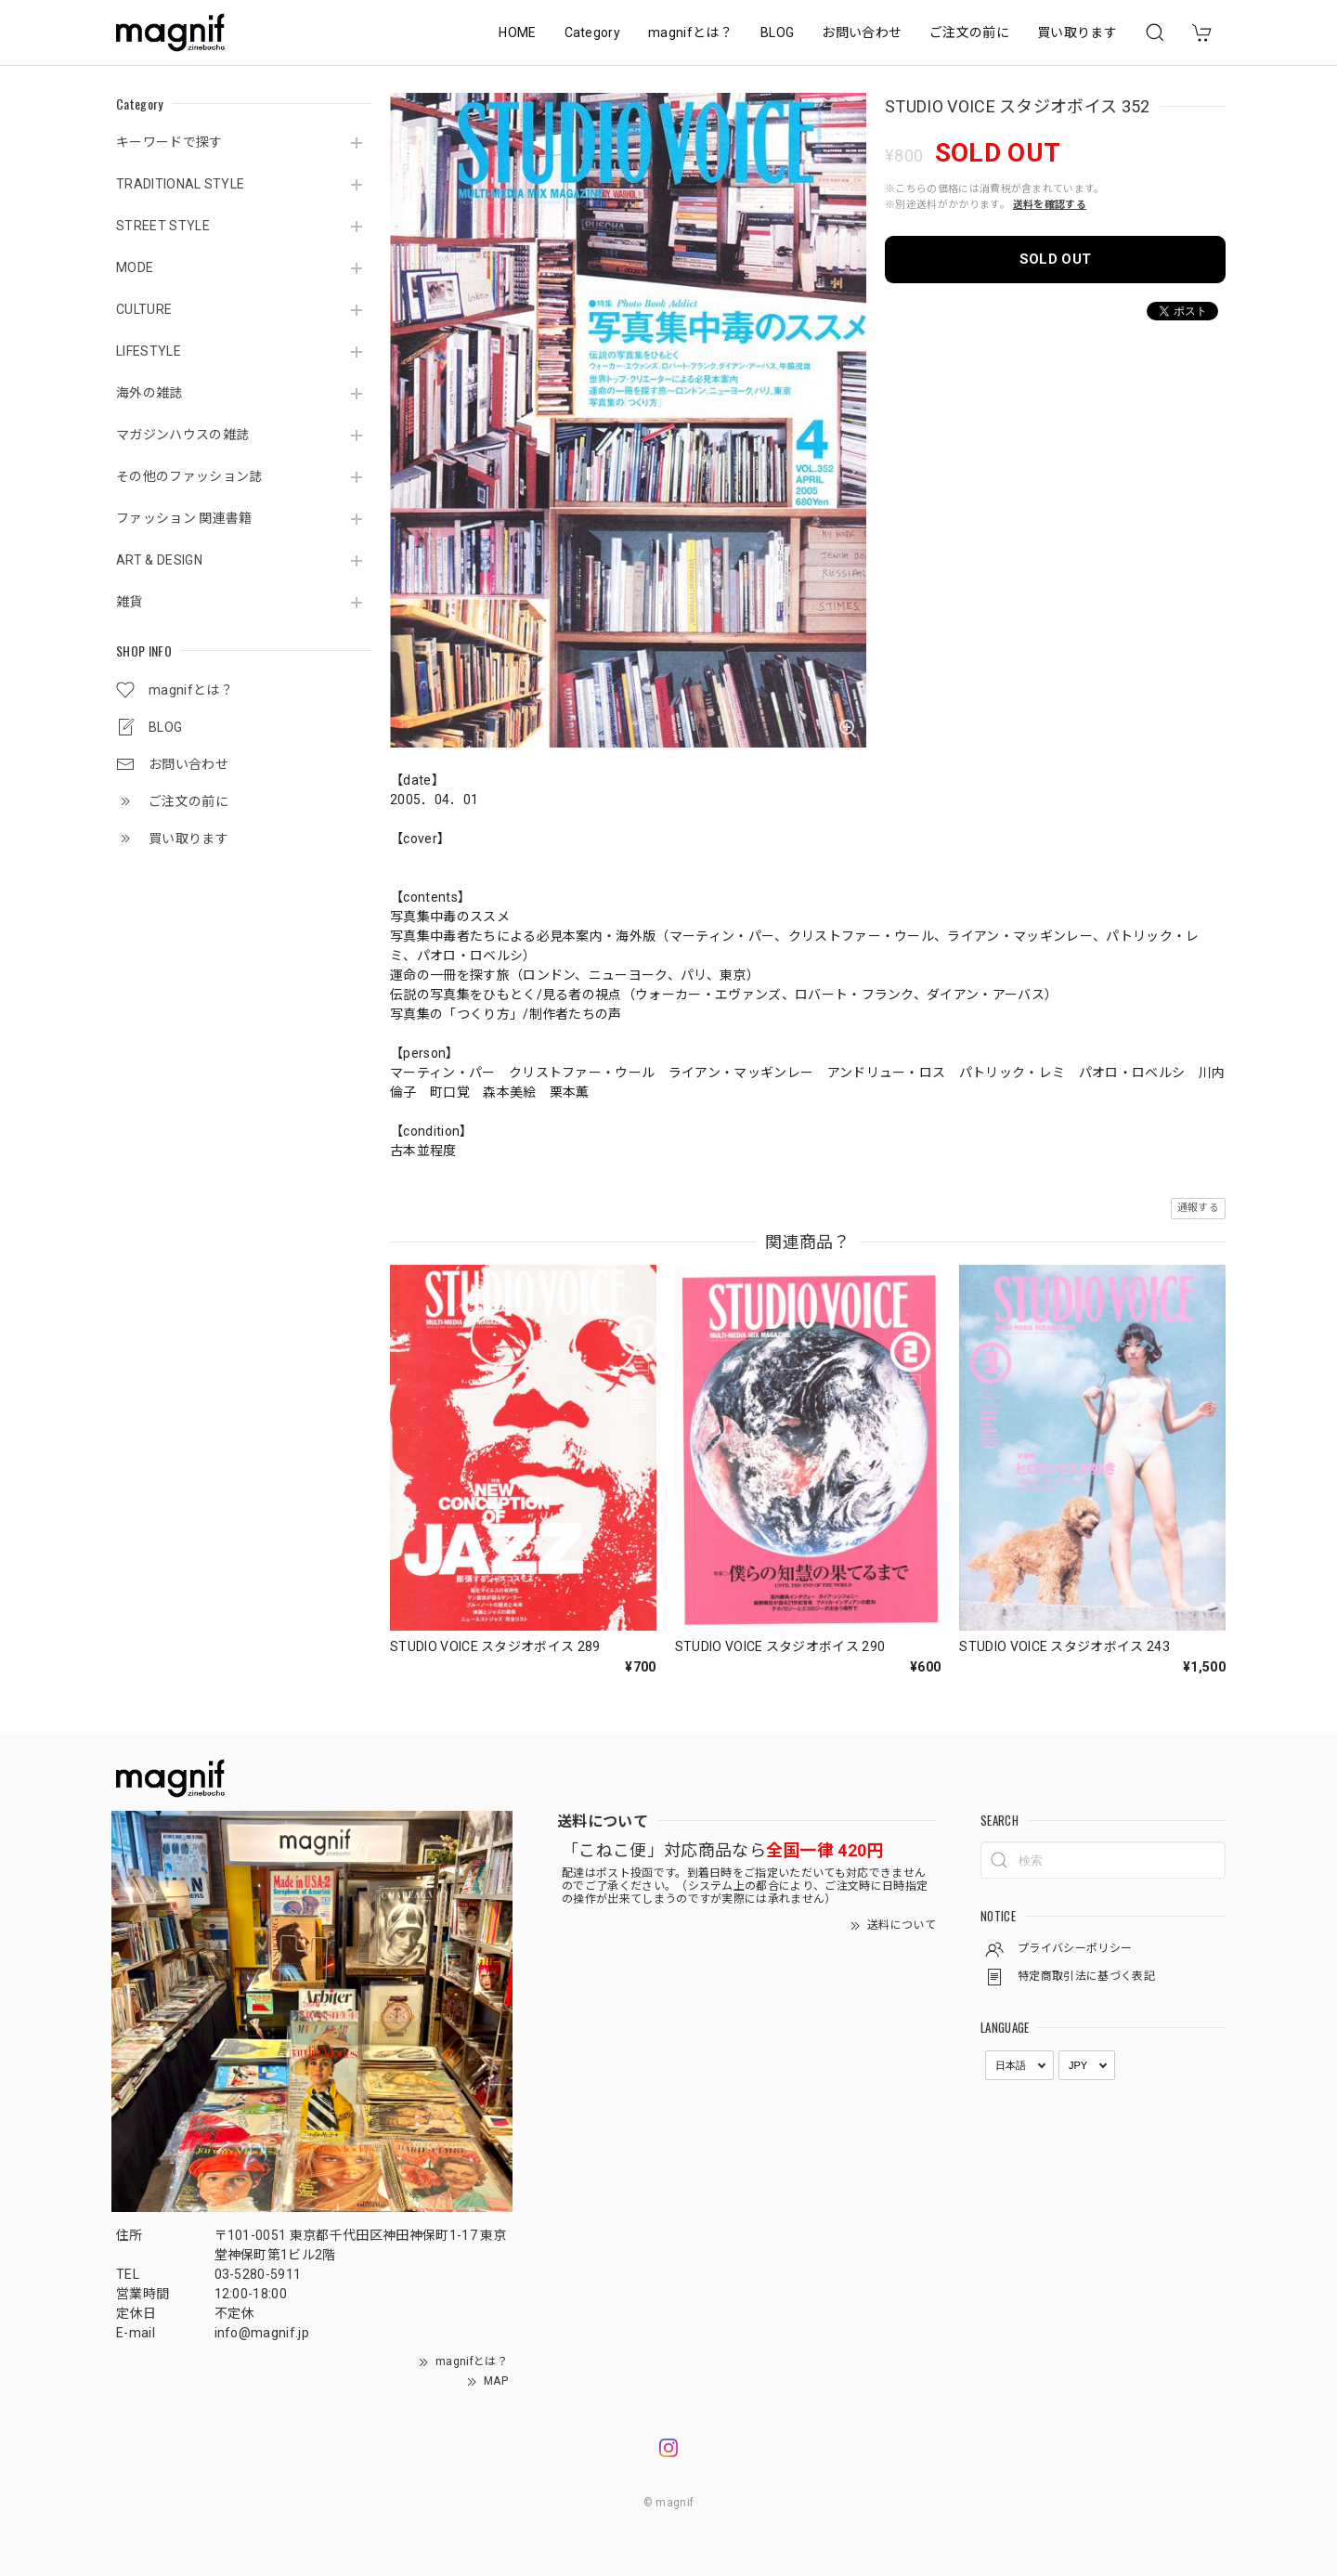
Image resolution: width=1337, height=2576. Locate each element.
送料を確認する (1049, 205)
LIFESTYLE (148, 351)
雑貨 (129, 601)
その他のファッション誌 (189, 476)
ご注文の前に (969, 32)
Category (593, 32)
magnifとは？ (690, 32)
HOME (517, 32)
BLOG (777, 32)
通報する (1198, 1208)
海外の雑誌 (149, 392)
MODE (134, 267)
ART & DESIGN (159, 560)
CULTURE (144, 309)
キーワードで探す (169, 142)
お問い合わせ (862, 32)
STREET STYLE (163, 225)
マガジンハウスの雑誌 (182, 434)
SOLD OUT (1055, 259)
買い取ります (1077, 32)
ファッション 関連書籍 (184, 518)
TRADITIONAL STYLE (180, 183)
